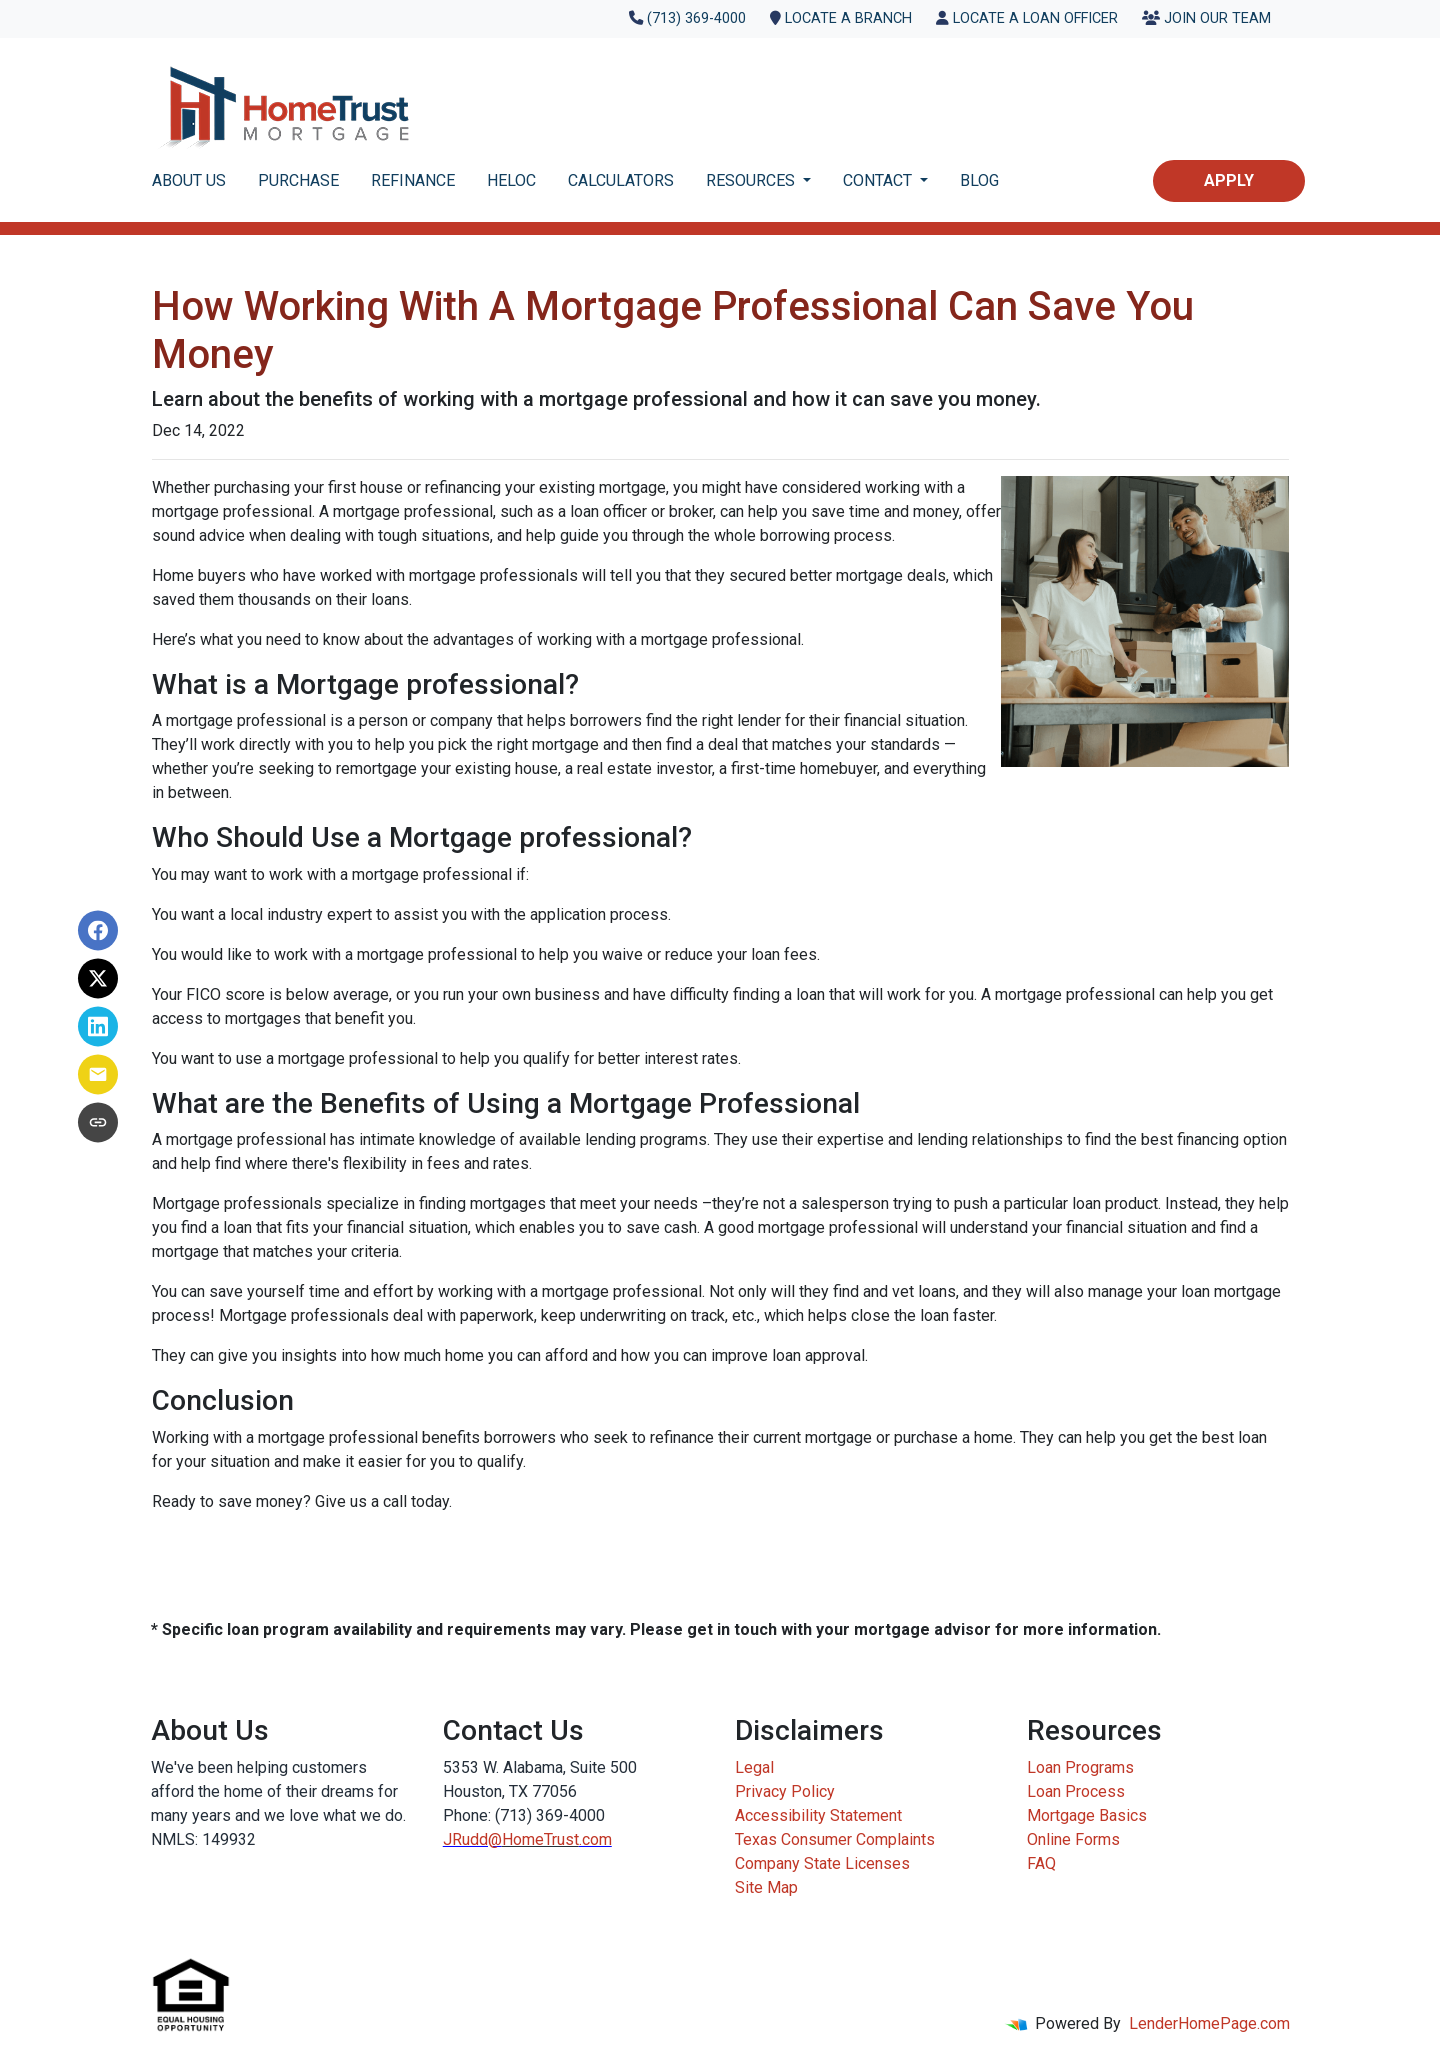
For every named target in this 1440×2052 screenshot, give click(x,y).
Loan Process (1076, 1791)
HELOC (511, 180)
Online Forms (1073, 1839)
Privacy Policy (785, 1791)
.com (595, 1839)
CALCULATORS (621, 180)
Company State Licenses (822, 1863)
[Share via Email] (98, 1074)
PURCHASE (298, 180)
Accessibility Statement (818, 1815)
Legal (754, 1767)
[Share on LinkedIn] (98, 1026)
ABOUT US (189, 180)
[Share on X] (98, 978)
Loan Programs (1080, 1767)
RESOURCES (752, 180)
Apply (1229, 180)
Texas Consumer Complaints (835, 1839)
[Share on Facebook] (98, 930)
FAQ (1041, 1863)
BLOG (979, 180)
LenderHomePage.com (1209, 2023)
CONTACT (879, 180)
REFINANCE (413, 180)
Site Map (766, 1887)
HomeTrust (540, 1839)
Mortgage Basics (1087, 1815)
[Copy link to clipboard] (98, 1122)
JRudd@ (472, 1839)
